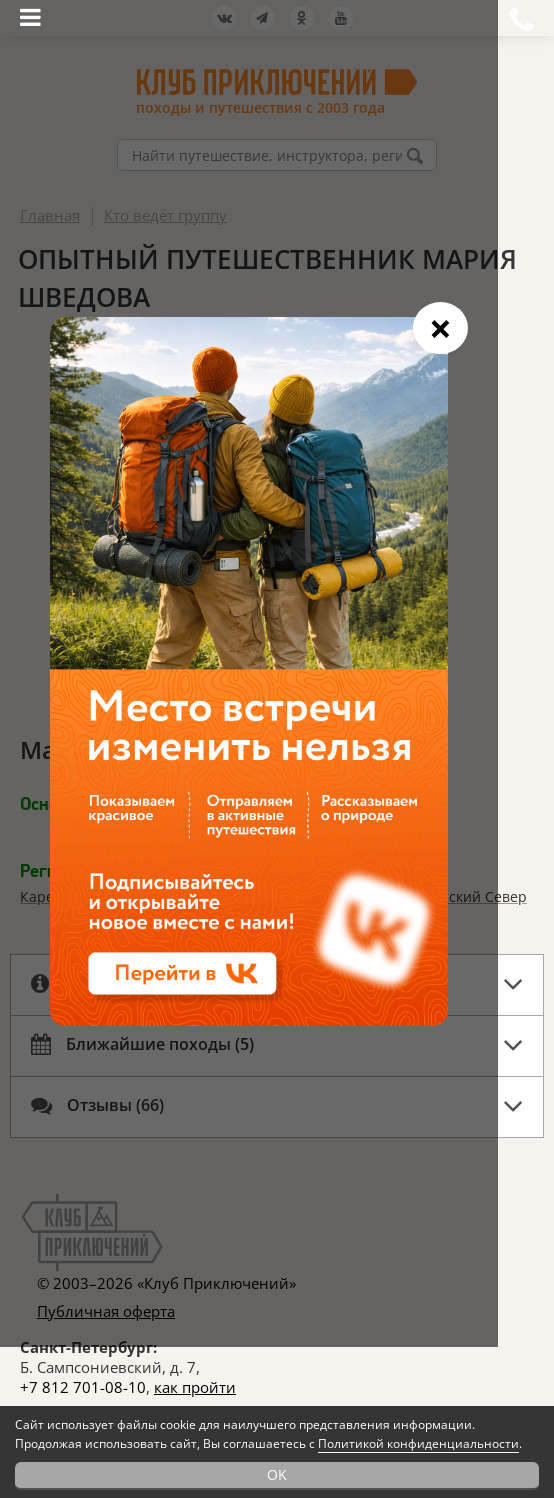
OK (277, 1474)
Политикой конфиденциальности (418, 1443)
